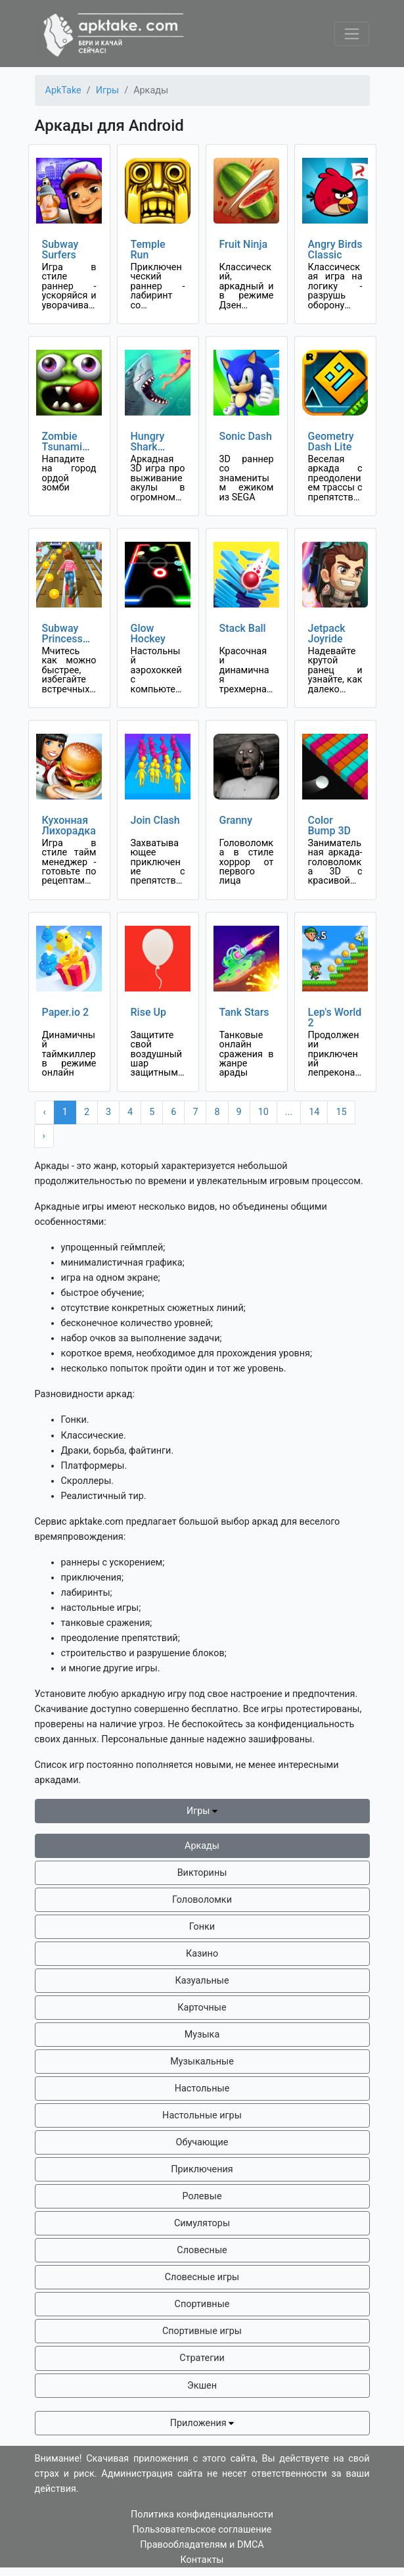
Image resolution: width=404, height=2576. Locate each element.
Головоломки (202, 1899)
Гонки (202, 1926)
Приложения (202, 2423)
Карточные (201, 2007)
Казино (202, 1953)
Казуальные (202, 1980)
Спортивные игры (202, 2331)
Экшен (202, 2385)
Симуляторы (202, 2223)
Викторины (202, 1872)
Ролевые (201, 2196)
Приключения (202, 2169)
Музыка (202, 2034)
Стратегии (202, 2358)
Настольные (202, 2088)
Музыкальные (202, 2061)
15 (341, 1112)
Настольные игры (202, 2115)
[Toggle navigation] (351, 34)
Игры (202, 1811)
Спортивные (202, 2304)
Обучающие (202, 2142)
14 (314, 1112)
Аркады (202, 1845)
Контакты (201, 2559)
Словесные (202, 2250)
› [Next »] (44, 1135)
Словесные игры (202, 2277)
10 (263, 1112)
